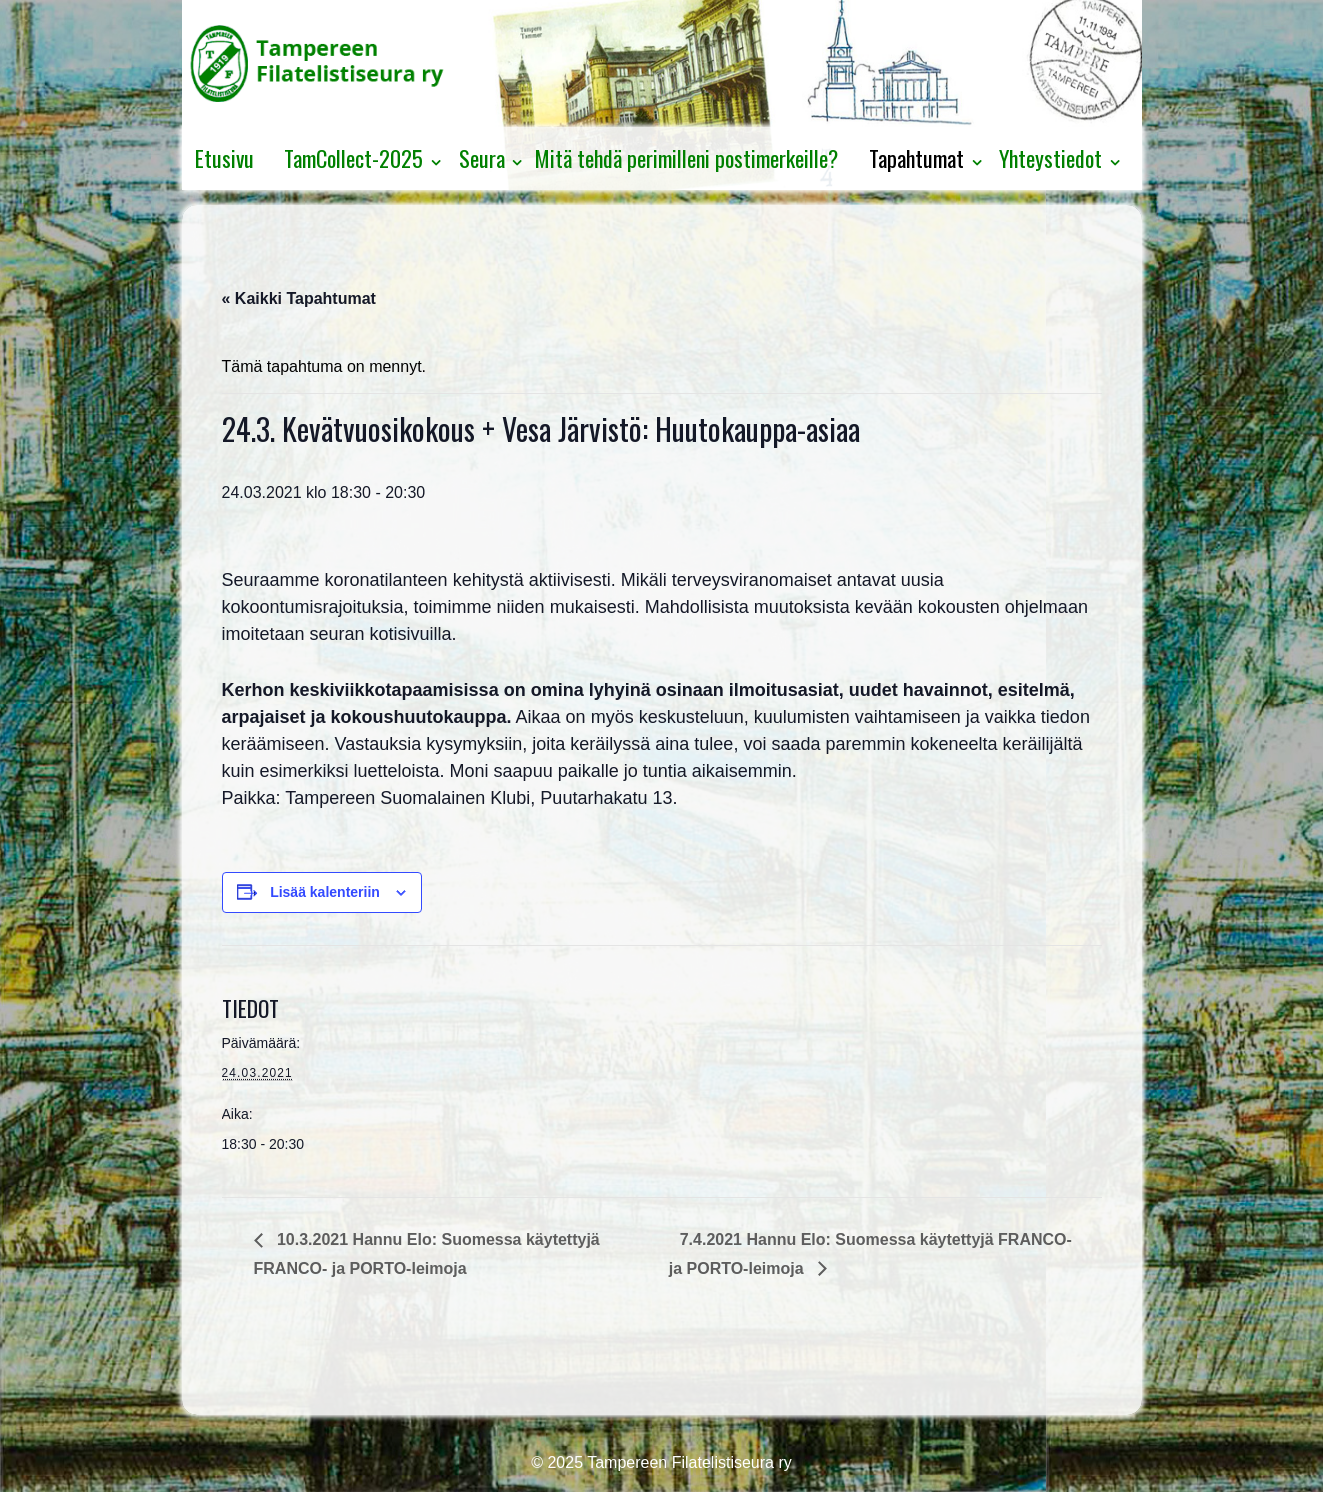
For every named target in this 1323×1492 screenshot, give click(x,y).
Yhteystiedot (1050, 158)
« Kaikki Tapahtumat (299, 298)
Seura (482, 158)
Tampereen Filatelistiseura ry (687, 1462)
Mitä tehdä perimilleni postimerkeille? (686, 158)
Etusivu (224, 158)
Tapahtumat (916, 158)
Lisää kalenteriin (325, 892)
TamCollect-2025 (353, 158)
